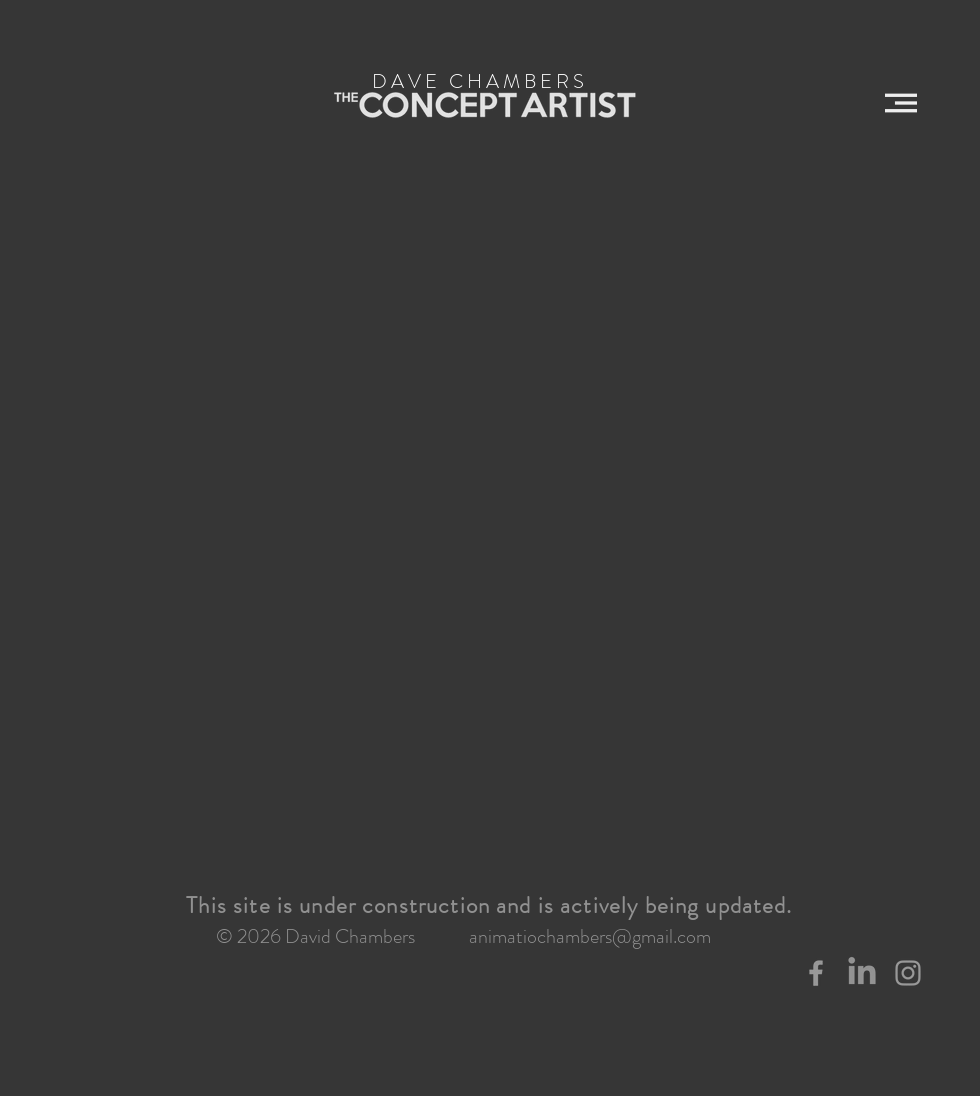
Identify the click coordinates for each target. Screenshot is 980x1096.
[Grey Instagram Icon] (908, 973)
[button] (901, 103)
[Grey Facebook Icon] (816, 973)
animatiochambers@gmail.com (590, 936)
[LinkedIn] (862, 973)
